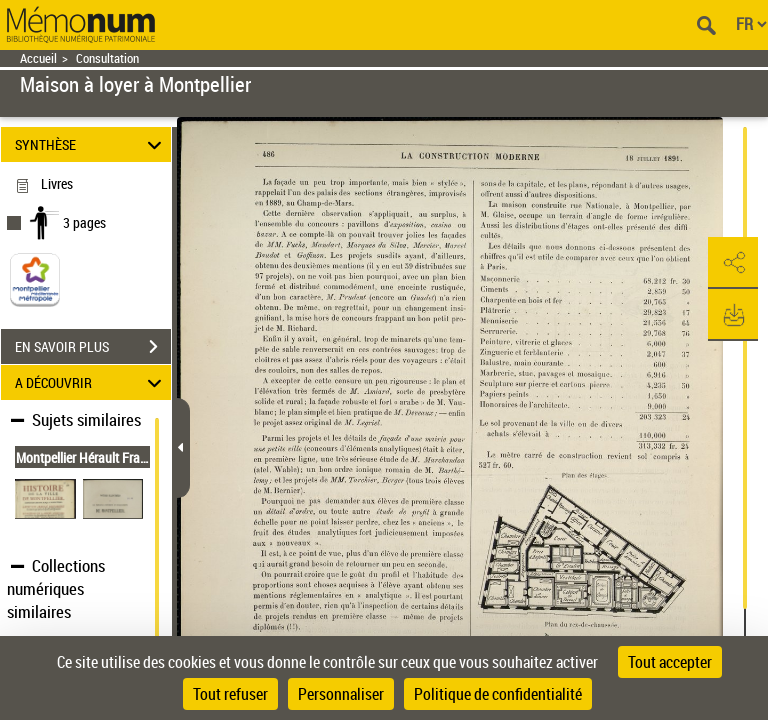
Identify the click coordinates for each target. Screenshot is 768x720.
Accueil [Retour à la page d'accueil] (38, 58)
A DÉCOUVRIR (91, 382)
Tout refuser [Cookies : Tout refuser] (230, 694)
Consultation (107, 58)
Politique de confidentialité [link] (498, 694)
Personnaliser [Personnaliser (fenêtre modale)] (341, 694)
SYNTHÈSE (91, 144)
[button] (733, 263)
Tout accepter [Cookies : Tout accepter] (670, 662)
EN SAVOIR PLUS (93, 347)
